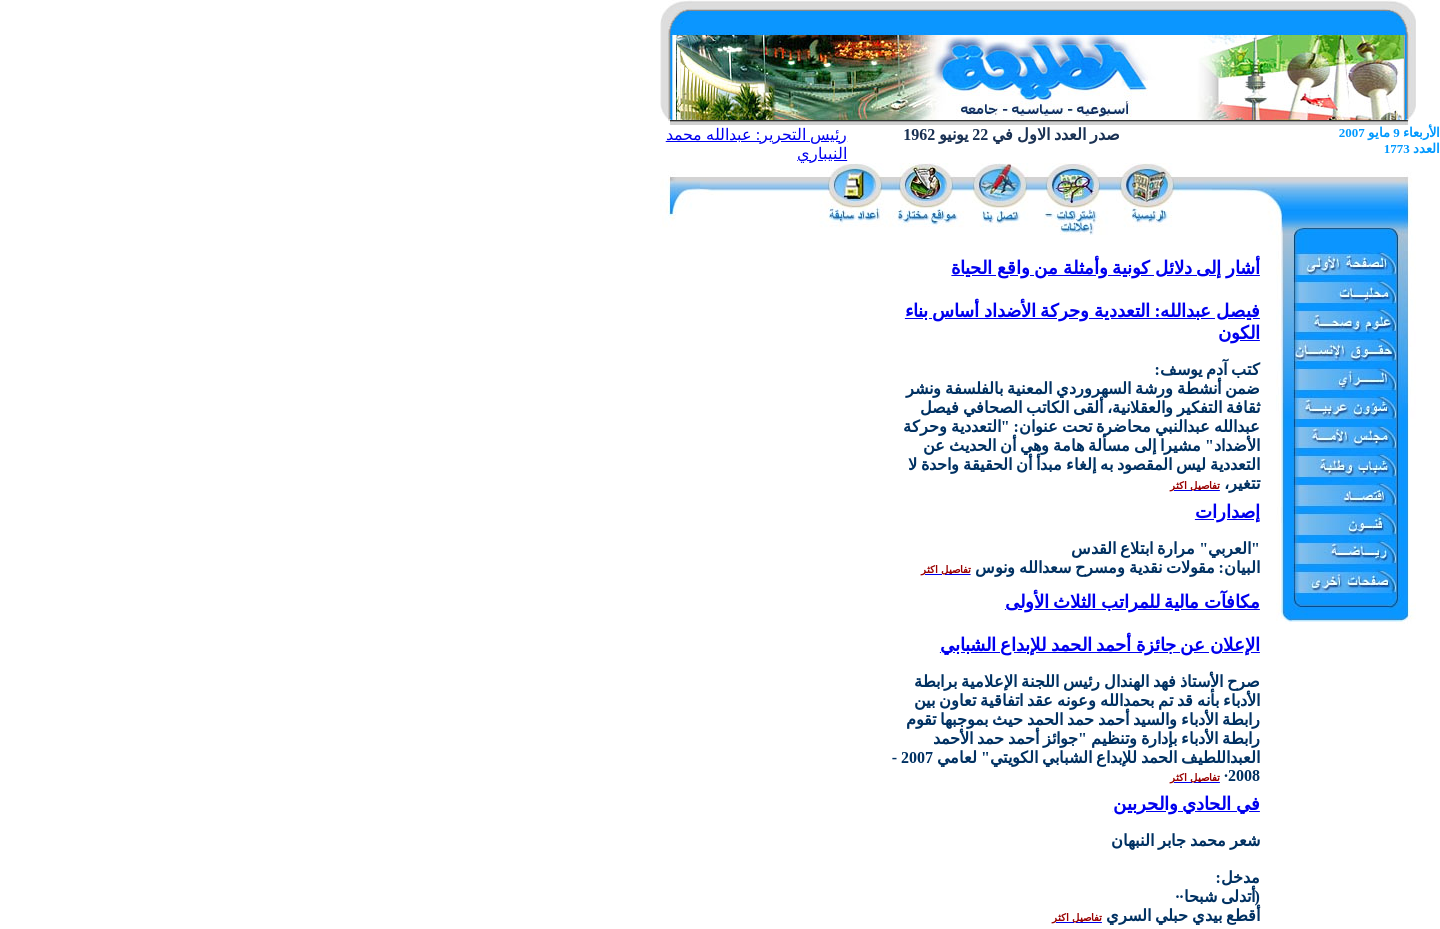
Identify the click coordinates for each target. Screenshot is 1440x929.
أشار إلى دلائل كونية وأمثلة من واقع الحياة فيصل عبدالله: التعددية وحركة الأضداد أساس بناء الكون (1082, 300)
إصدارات (1227, 512)
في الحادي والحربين (1186, 804)
